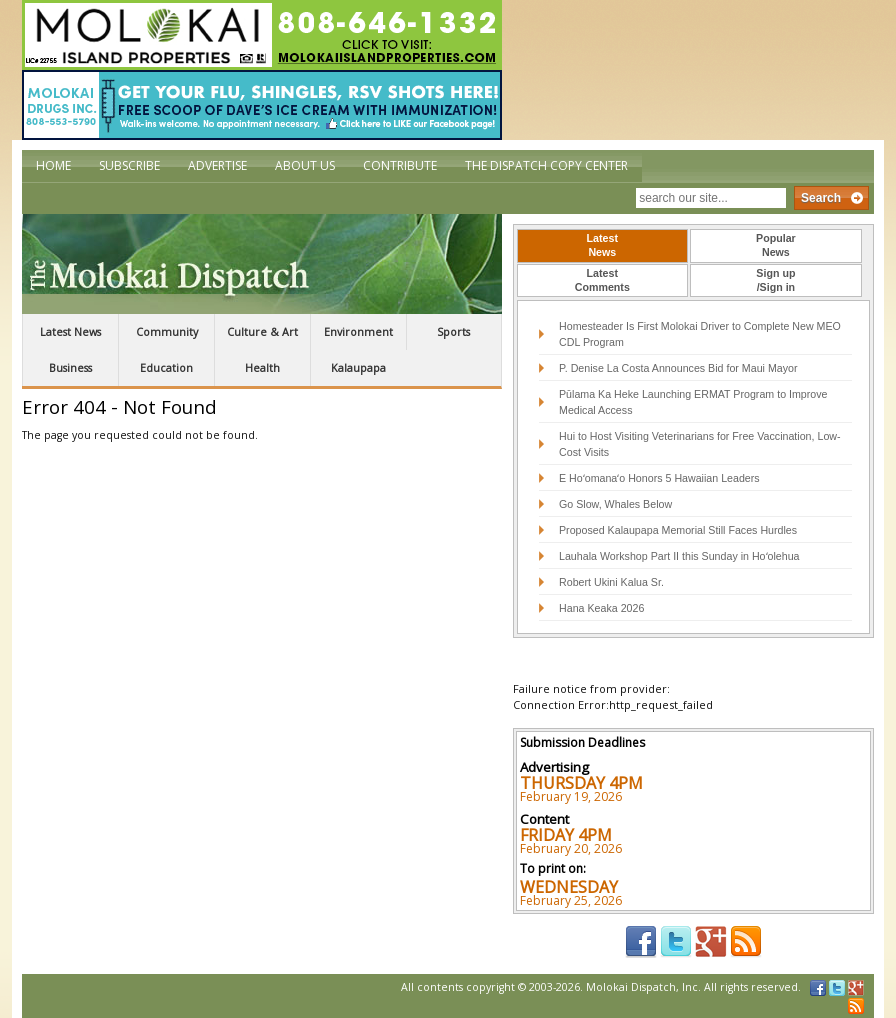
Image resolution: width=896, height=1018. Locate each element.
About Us (305, 165)
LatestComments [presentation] (602, 280)
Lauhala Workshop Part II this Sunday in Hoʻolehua (679, 556)
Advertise (217, 165)
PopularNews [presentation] (776, 245)
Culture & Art (262, 332)
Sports (453, 332)
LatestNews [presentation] (602, 245)
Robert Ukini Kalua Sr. (611, 582)
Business (70, 368)
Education (166, 368)
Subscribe (129, 165)
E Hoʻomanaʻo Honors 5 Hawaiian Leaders (659, 478)
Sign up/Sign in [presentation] (775, 280)
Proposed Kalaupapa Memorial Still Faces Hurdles (678, 530)
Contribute (400, 165)
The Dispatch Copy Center (546, 165)
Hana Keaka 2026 (601, 608)
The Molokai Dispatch (262, 264)
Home (53, 165)
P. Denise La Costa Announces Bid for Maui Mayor (678, 368)
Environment (358, 332)
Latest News (70, 332)
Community (167, 332)
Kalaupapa (358, 368)
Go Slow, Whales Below (615, 504)
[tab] (602, 246)
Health (262, 368)
